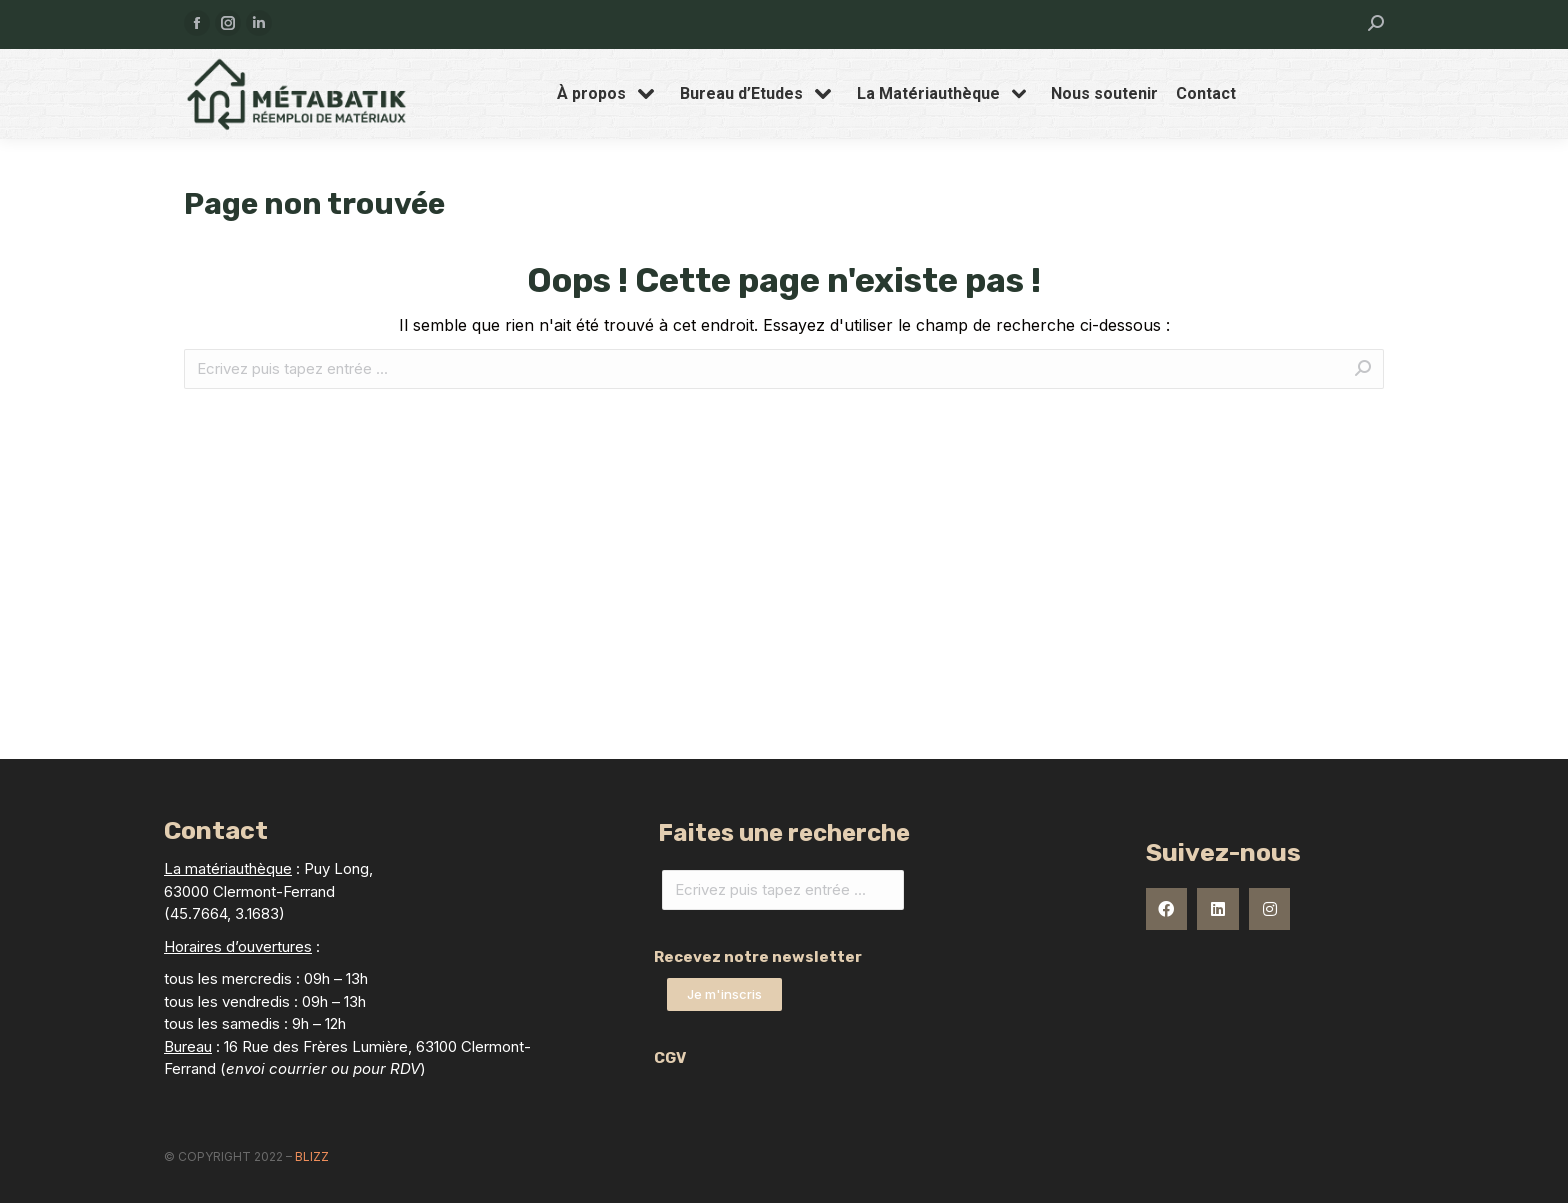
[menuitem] (609, 94)
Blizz (312, 1156)
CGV (670, 1058)
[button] (724, 994)
